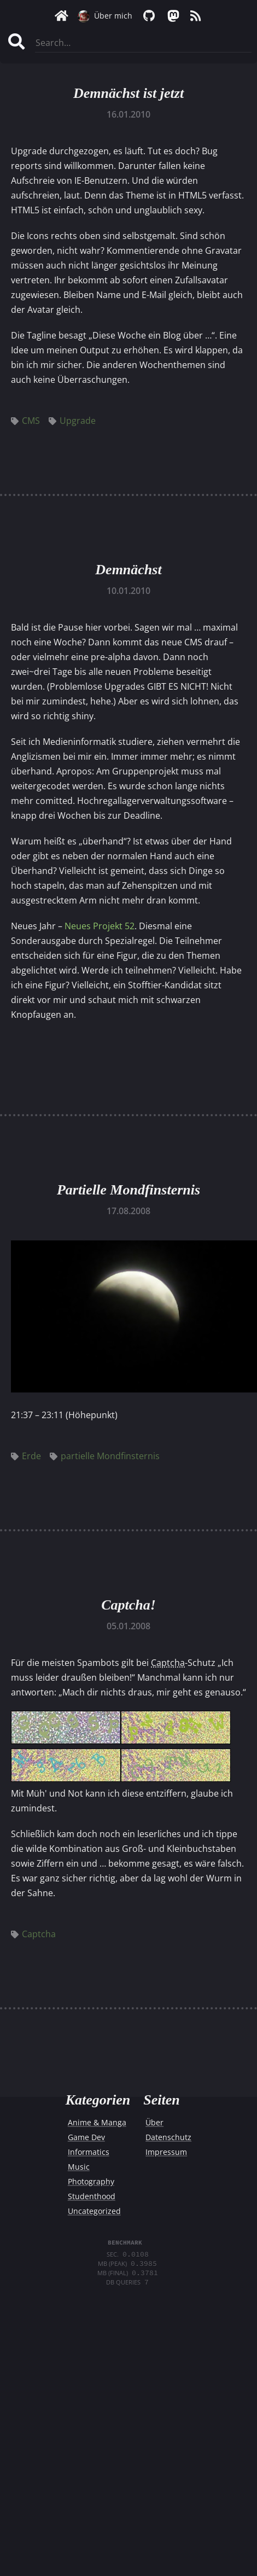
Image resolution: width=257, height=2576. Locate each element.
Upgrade (72, 421)
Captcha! (128, 1605)
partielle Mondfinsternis (105, 1456)
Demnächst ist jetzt (128, 93)
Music (79, 2166)
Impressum (166, 2152)
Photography (91, 2181)
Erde (26, 1456)
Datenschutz (168, 2137)
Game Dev (86, 2137)
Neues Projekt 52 (100, 926)
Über (154, 2122)
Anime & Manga (97, 2122)
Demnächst (128, 570)
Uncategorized (94, 2211)
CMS (25, 421)
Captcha (33, 1934)
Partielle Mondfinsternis (128, 1190)
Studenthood (91, 2196)
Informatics (88, 2152)
